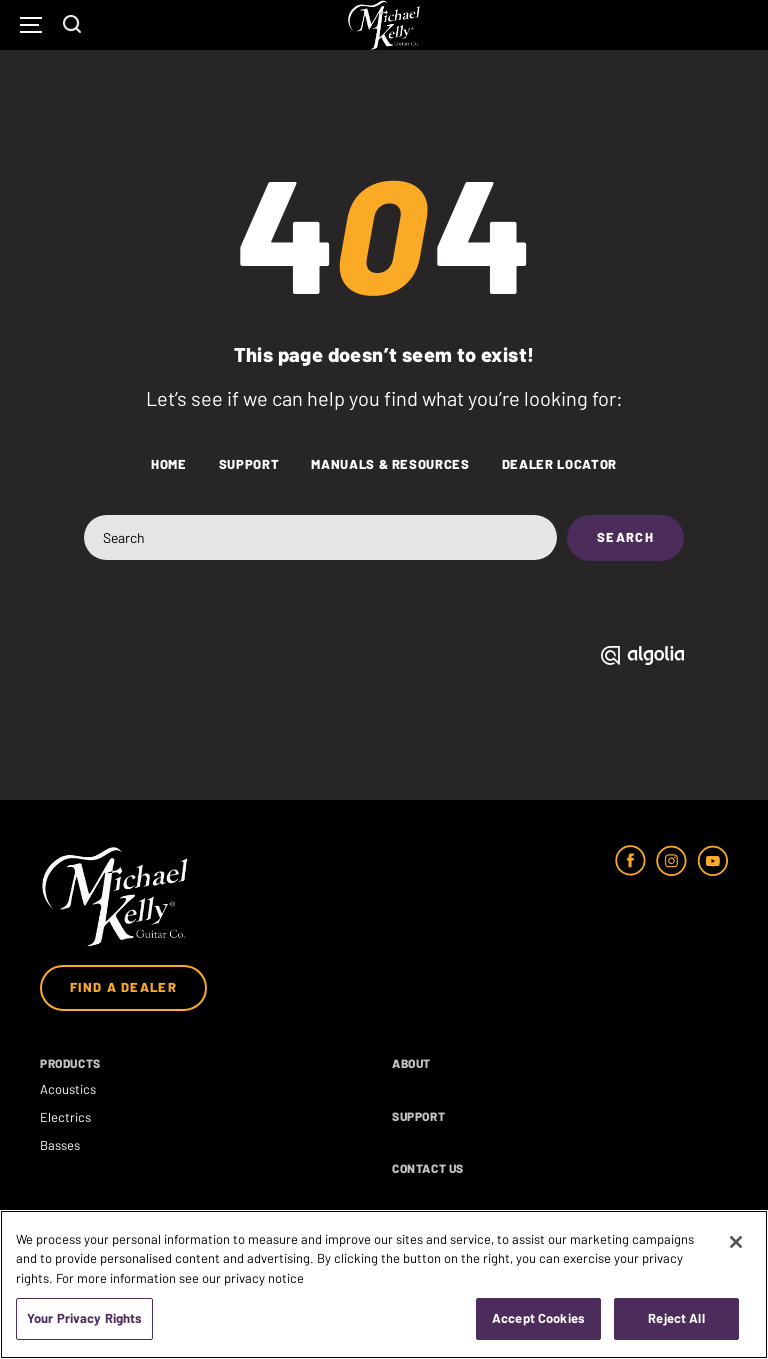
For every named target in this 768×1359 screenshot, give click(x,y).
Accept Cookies (538, 1318)
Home (169, 464)
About (411, 1063)
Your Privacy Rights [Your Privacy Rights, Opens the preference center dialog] (84, 1318)
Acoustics (68, 1089)
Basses (60, 1145)
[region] (384, 1284)
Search (625, 537)
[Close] (736, 1242)
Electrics (65, 1117)
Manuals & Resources (390, 464)
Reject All (676, 1318)
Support (249, 464)
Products (70, 1063)
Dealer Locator (559, 464)
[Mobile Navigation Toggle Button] (31, 25)
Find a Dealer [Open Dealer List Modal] (123, 987)
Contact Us (428, 1168)
